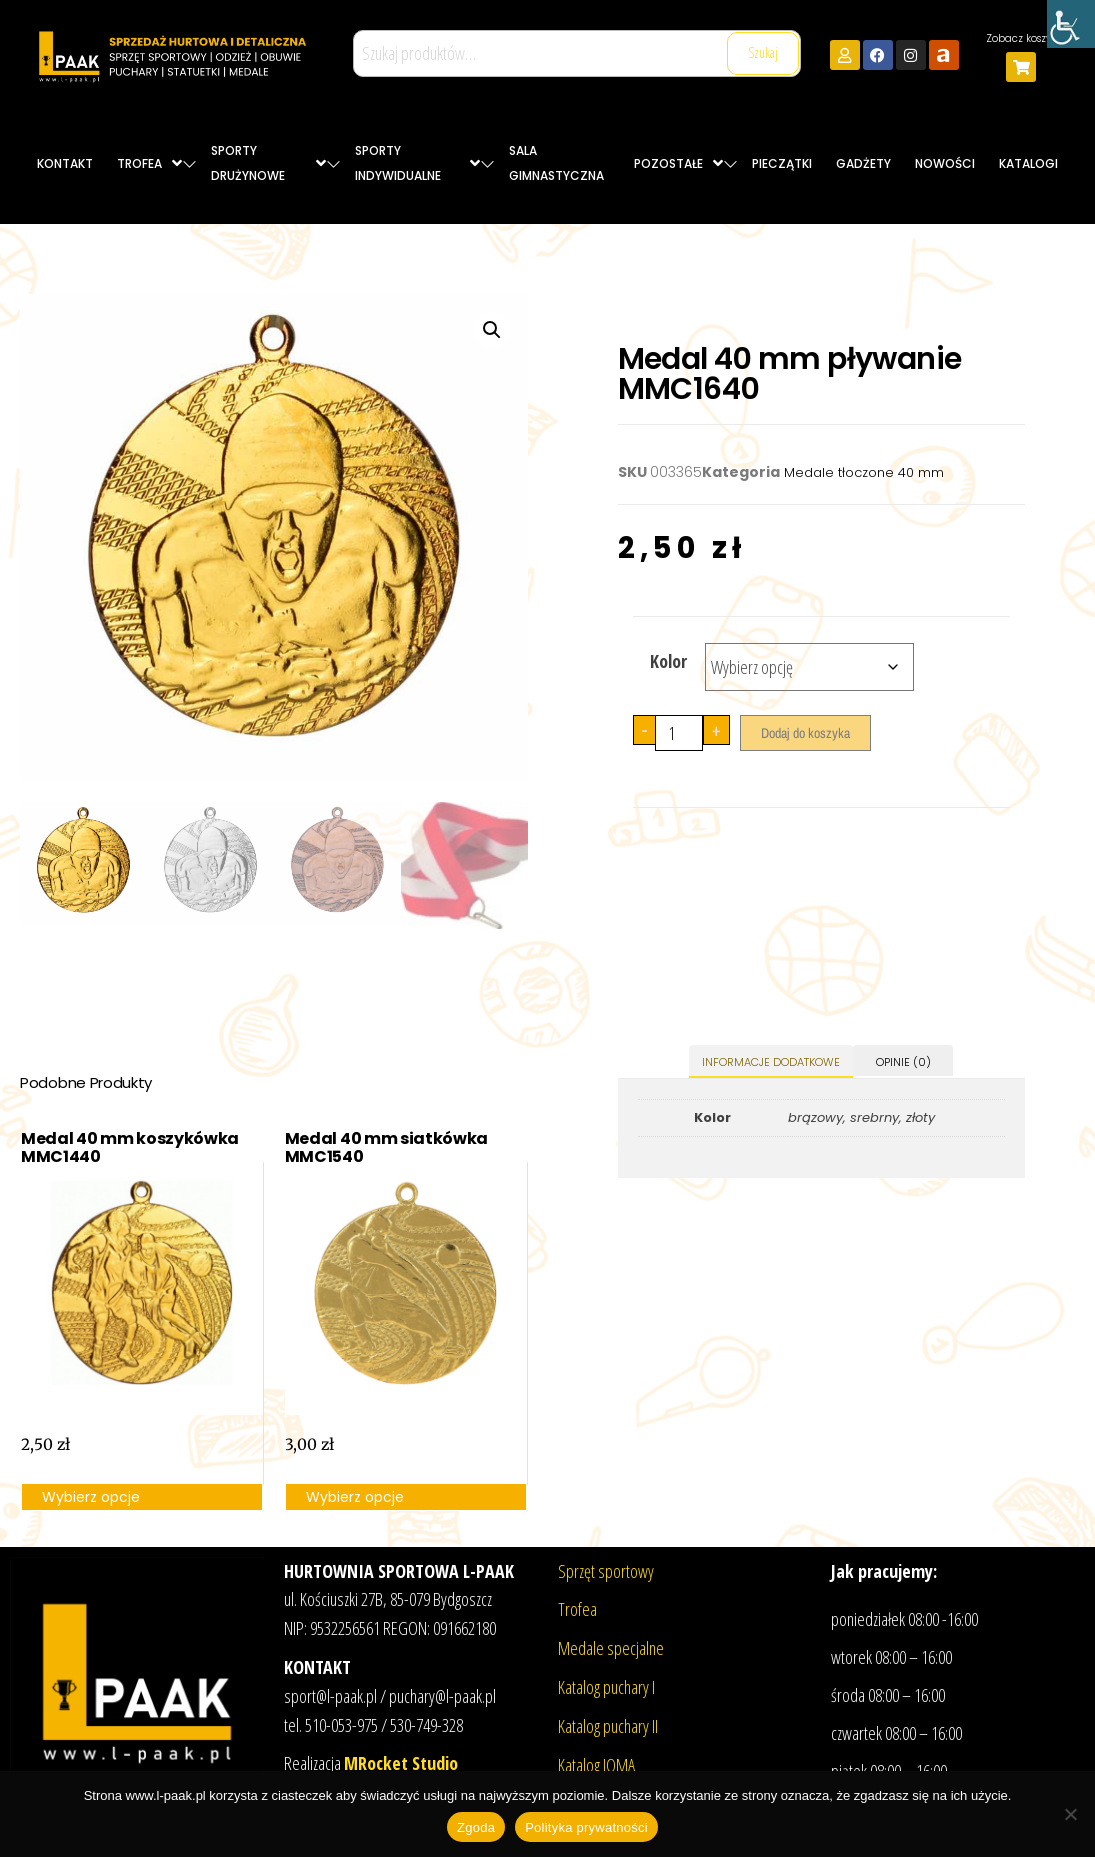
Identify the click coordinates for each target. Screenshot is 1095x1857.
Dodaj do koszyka (805, 733)
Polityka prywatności (586, 1827)
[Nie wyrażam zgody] (1070, 1814)
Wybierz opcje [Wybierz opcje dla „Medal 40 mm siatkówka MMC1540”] (355, 1497)
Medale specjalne (611, 1648)
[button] (492, 330)
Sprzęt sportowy (606, 1571)
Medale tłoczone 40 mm (864, 472)
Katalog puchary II (608, 1726)
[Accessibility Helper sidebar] (1071, 24)
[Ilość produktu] (679, 733)
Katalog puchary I (606, 1687)
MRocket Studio (401, 1763)
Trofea (577, 1609)
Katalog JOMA (596, 1765)
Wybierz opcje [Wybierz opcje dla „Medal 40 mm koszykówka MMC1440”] (91, 1497)
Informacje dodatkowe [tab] (771, 1062)
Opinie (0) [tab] (903, 1062)
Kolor (668, 661)
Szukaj (763, 52)
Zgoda (476, 1827)
